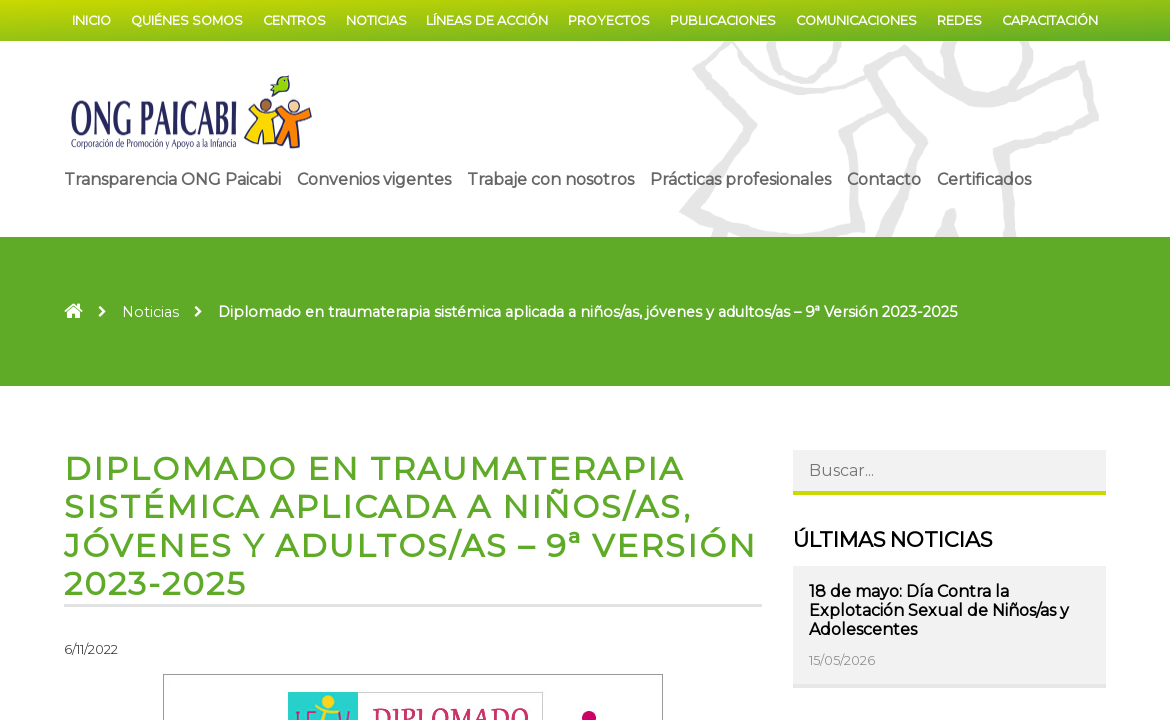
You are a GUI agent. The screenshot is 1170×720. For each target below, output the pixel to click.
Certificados (984, 179)
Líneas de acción (487, 20)
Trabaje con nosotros (550, 179)
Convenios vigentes (374, 179)
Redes (959, 20)
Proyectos (609, 20)
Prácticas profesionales (740, 179)
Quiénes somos (187, 20)
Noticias (376, 20)
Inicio (91, 20)
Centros (294, 20)
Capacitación (1050, 20)
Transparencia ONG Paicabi (172, 179)
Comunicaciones (856, 20)
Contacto (884, 179)
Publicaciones (723, 20)
